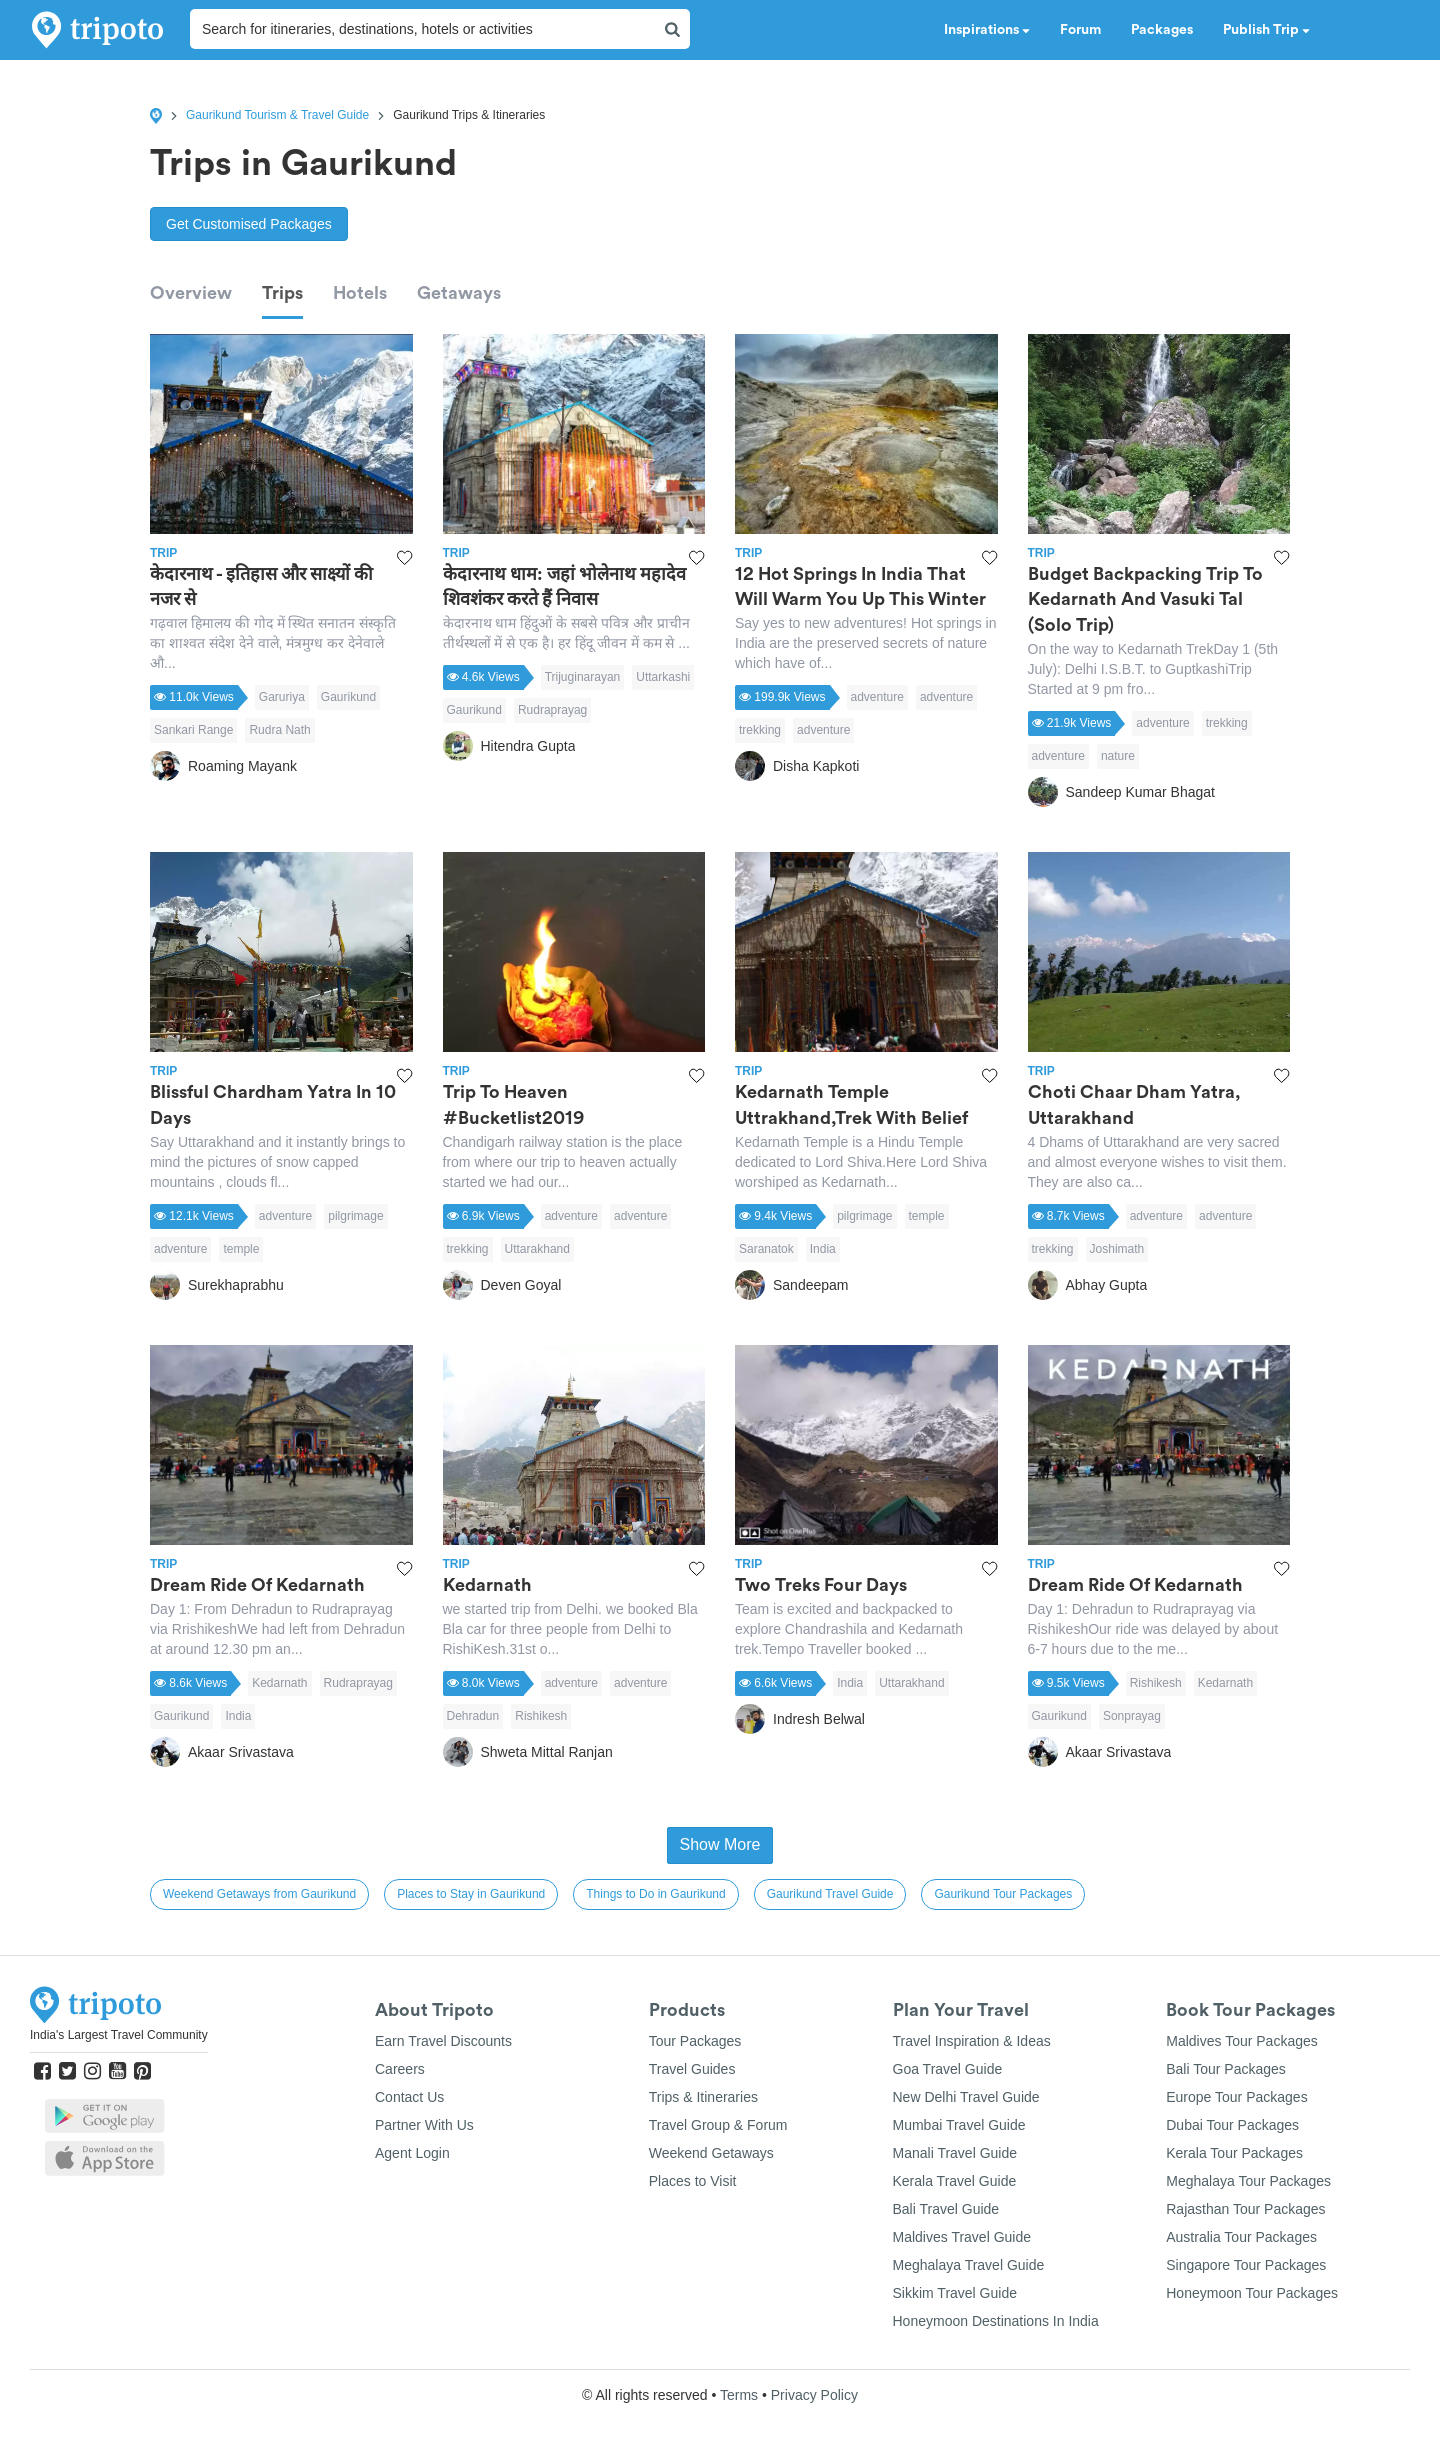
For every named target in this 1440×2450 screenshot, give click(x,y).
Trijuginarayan (583, 677)
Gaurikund (348, 697)
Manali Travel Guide (955, 2153)
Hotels (360, 293)
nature (1118, 756)
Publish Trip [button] (1266, 30)
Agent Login (412, 2153)
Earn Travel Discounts (443, 2041)
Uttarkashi (663, 677)
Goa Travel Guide (948, 2069)
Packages (1162, 30)
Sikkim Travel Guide (955, 2293)
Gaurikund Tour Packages (1003, 1894)
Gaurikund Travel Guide (830, 1894)
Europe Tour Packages (1236, 2097)
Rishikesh (541, 1716)
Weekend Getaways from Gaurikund (259, 1894)
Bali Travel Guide (946, 2209)
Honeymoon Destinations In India (996, 2321)
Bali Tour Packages (1226, 2069)
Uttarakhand (537, 1249)
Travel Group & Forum (718, 2125)
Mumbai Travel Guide (959, 2125)
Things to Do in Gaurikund (655, 1894)
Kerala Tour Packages (1234, 2153)
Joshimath (1117, 1249)
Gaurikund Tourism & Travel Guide (277, 115)
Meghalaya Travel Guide (969, 2265)
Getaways (459, 293)
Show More (720, 1844)
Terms (739, 2395)
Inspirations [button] (987, 30)
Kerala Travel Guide (955, 2181)
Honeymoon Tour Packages (1252, 2293)
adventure (877, 697)
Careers (400, 2069)
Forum (1080, 30)
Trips (282, 293)
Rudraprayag (552, 710)
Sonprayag (1132, 1716)
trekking (760, 730)
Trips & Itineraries (703, 2097)
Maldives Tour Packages (1241, 2041)
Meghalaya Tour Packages (1248, 2181)
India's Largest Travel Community (119, 2035)
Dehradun (473, 1716)
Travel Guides (692, 2069)
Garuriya (282, 697)
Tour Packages (695, 2041)
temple (241, 1249)
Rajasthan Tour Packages (1245, 2209)
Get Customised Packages (249, 224)
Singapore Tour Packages (1246, 2265)
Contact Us (409, 2097)
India (823, 1249)
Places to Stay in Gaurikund (471, 1894)
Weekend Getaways (711, 2153)
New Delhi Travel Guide (966, 2097)
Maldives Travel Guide (962, 2237)
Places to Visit (693, 2181)
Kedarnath (279, 1683)
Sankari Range (193, 730)
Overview (191, 293)
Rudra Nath (279, 730)
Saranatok (766, 1249)
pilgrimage (355, 1216)
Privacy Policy (814, 2395)
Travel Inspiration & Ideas (972, 2041)
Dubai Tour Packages (1232, 2125)
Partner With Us (424, 2125)
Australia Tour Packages (1241, 2237)
